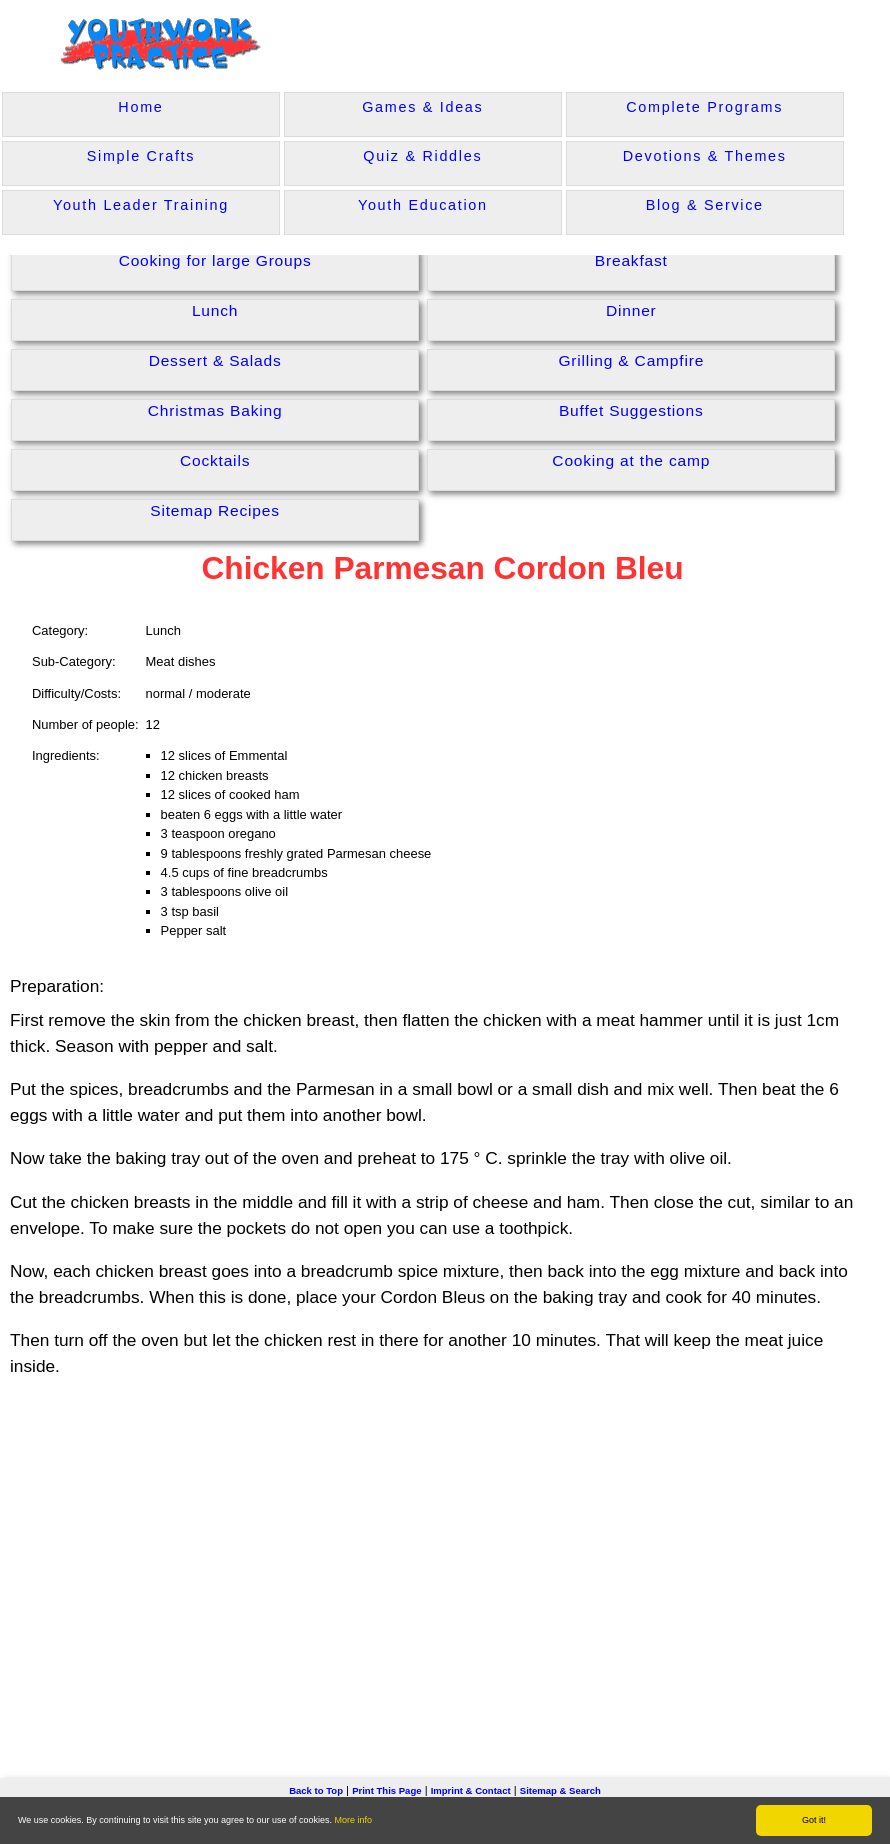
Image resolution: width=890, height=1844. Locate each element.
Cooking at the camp (631, 460)
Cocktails (215, 460)
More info (354, 1820)
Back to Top (316, 1790)
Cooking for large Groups (215, 260)
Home (140, 107)
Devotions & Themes (705, 156)
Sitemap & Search (560, 1790)
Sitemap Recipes (215, 510)
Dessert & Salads (215, 360)
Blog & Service (705, 205)
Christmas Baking (215, 410)
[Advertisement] (445, 1547)
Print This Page (386, 1790)
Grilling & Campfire (631, 360)
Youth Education (423, 205)
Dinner (631, 310)
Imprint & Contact (471, 1790)
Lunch (215, 310)
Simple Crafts (141, 156)
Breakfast (631, 260)
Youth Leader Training (141, 205)
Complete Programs (704, 107)
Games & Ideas (422, 107)
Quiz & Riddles (422, 156)
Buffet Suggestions (631, 410)
